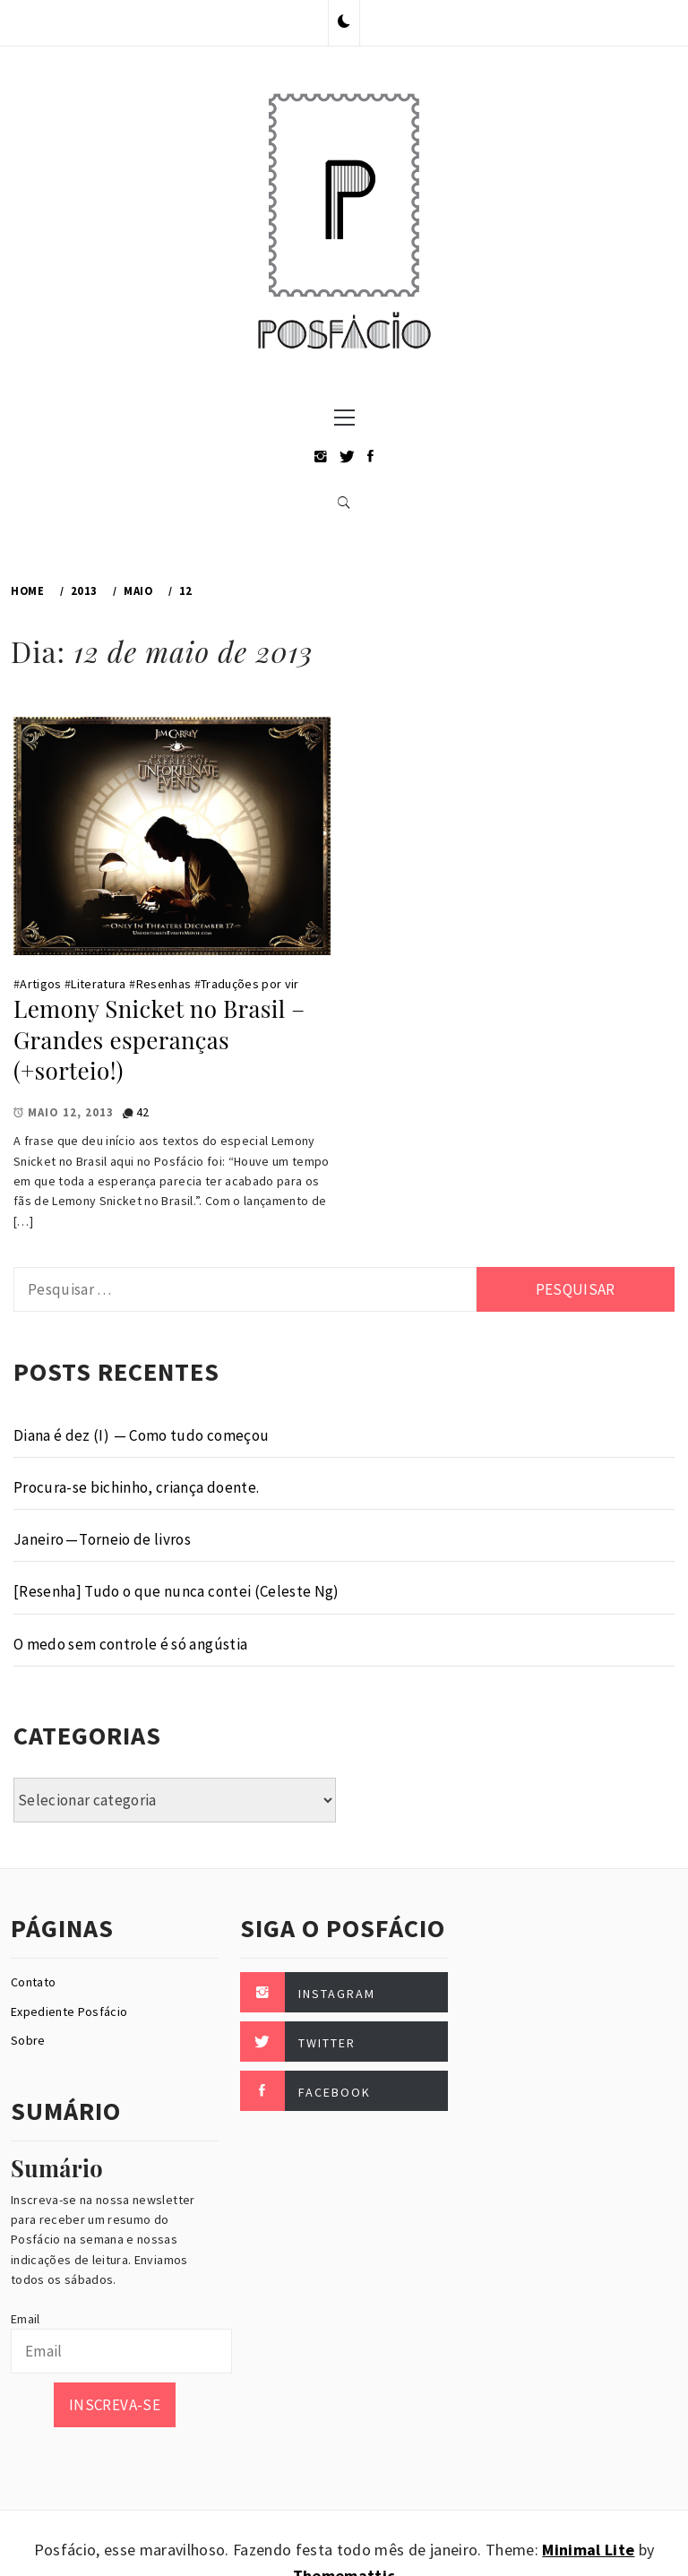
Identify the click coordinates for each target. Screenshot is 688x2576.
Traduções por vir (250, 984)
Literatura (98, 984)
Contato (33, 1982)
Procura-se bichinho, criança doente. (136, 1487)
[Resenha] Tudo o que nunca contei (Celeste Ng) (176, 1591)
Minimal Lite (588, 2549)
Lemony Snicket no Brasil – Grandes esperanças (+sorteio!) (159, 1039)
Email (25, 2319)
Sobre (28, 2040)
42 (143, 1112)
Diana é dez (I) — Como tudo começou (141, 1435)
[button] (344, 22)
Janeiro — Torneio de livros (102, 1539)
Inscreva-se (114, 2405)
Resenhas (164, 984)
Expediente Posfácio (69, 2011)
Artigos (40, 984)
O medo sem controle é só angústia (130, 1644)
